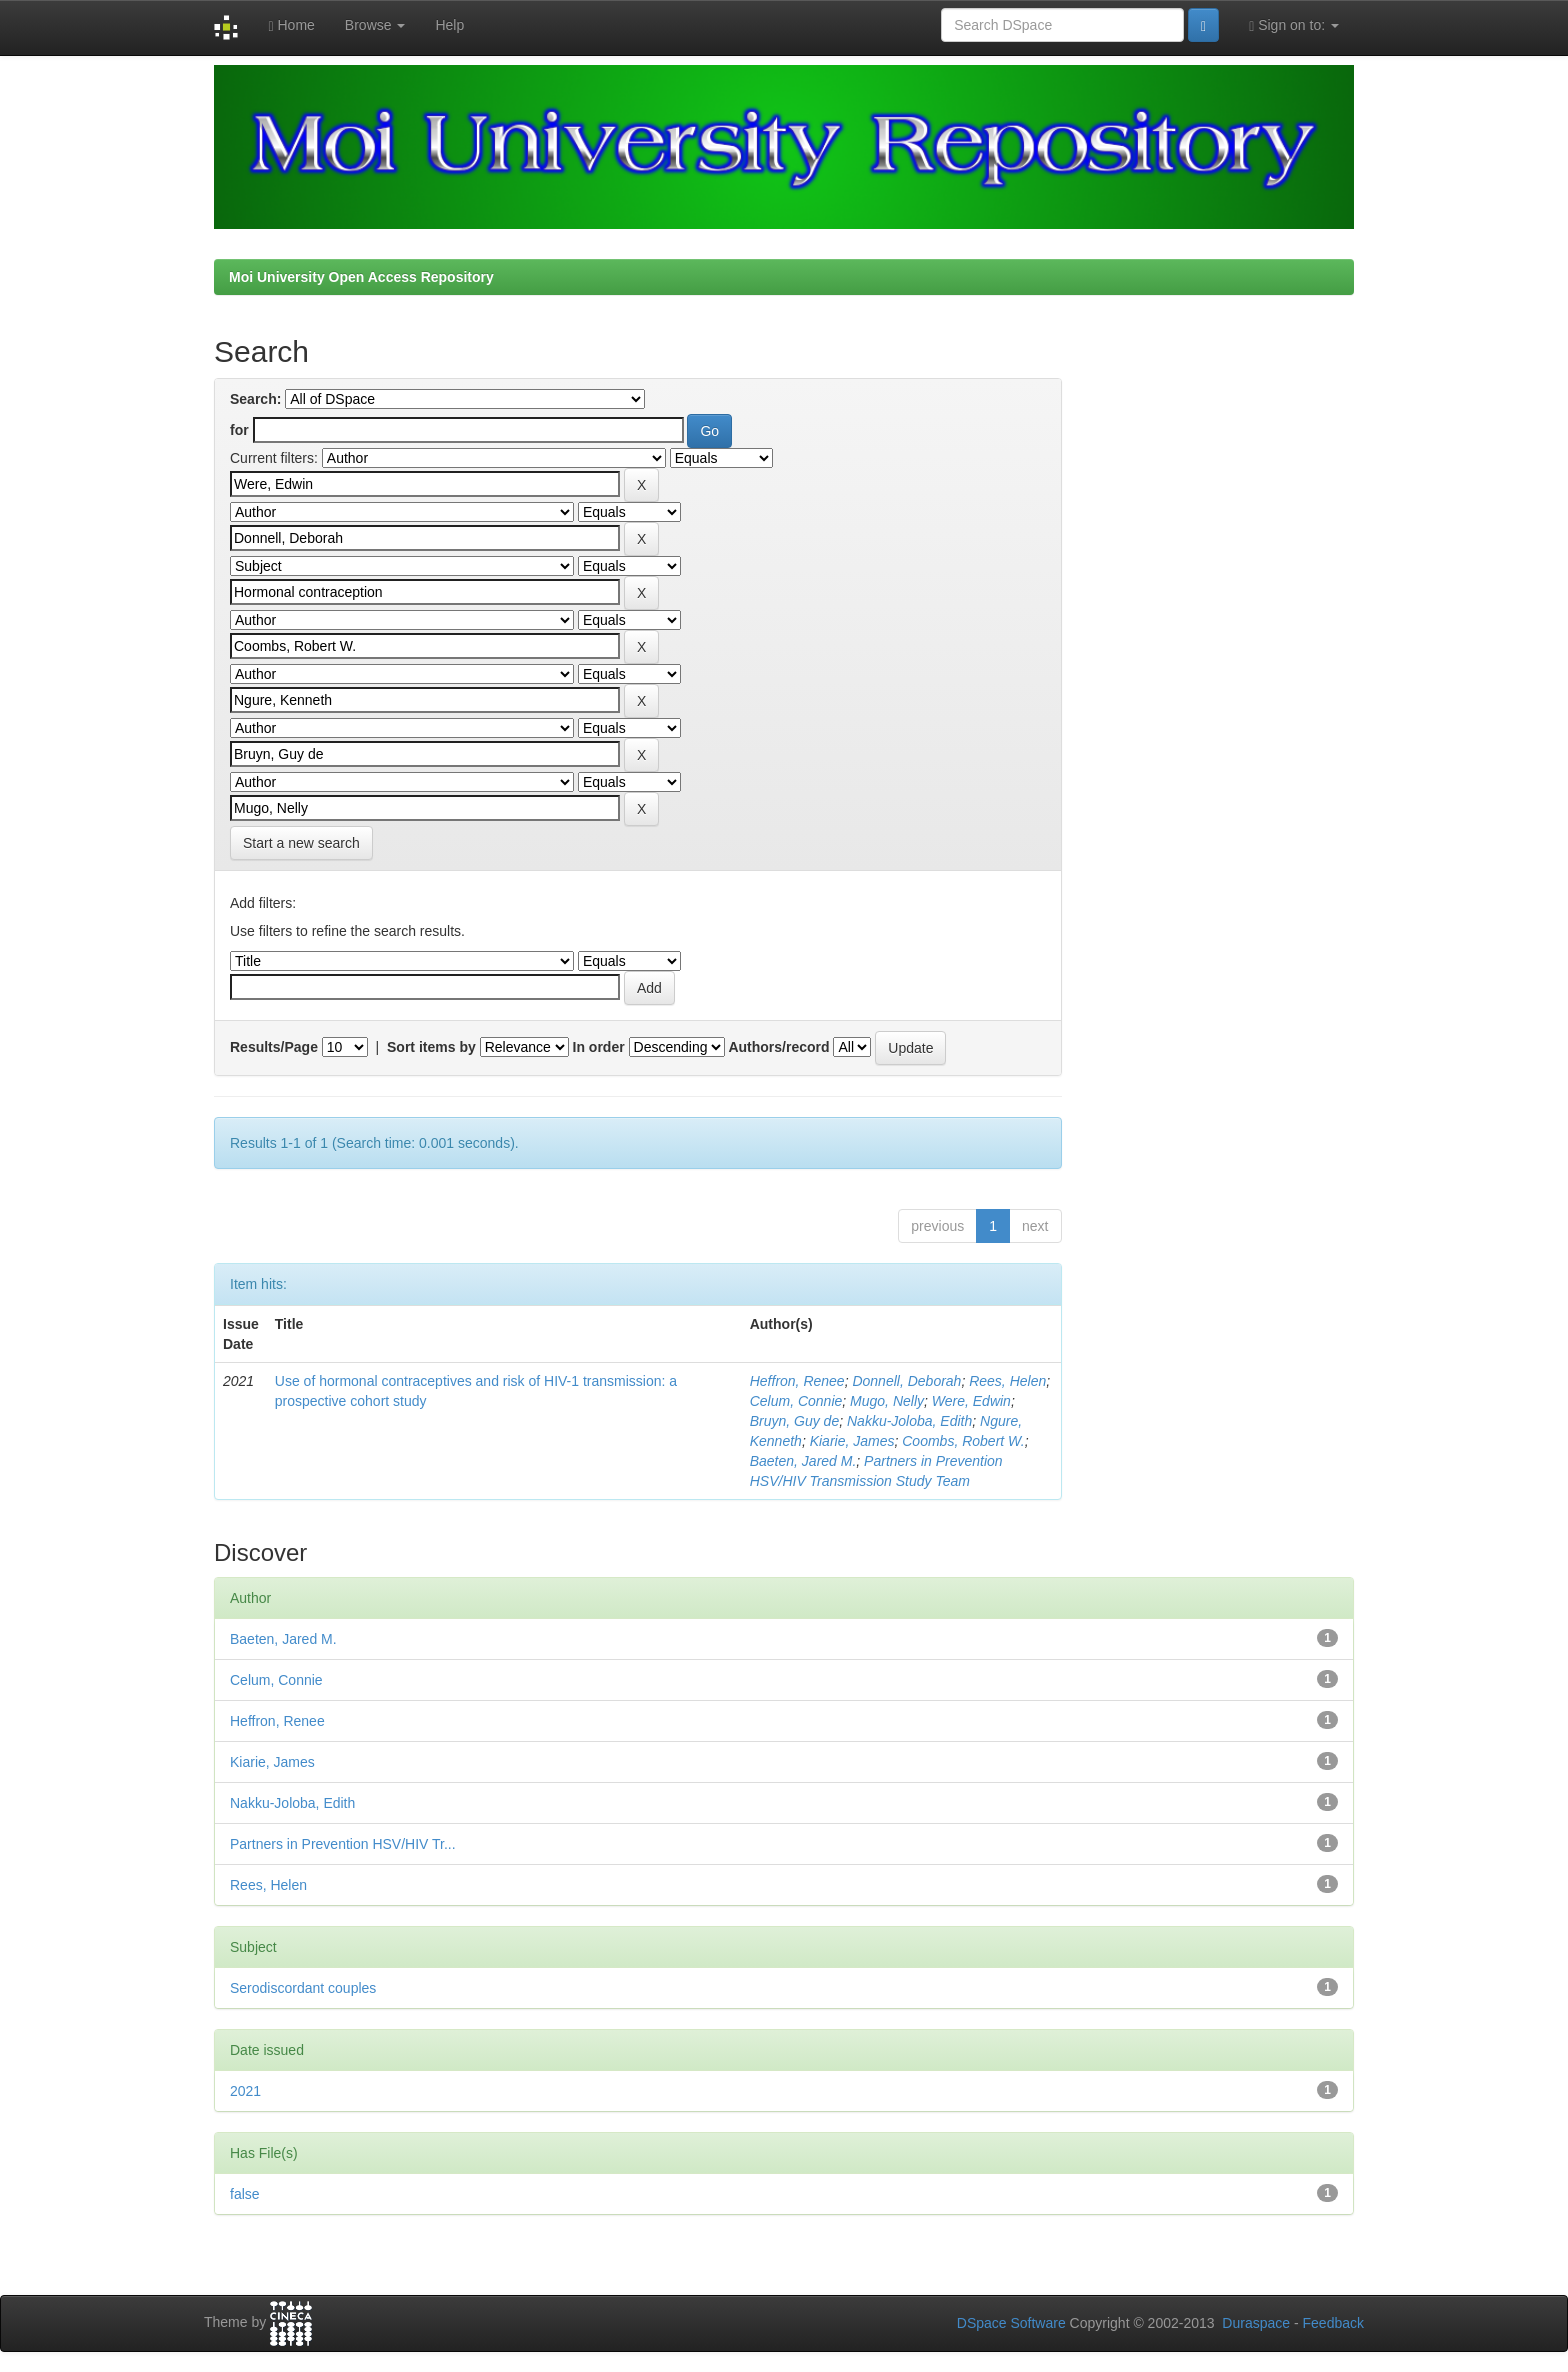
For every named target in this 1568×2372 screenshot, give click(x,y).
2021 (245, 2091)
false (245, 2194)
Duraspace (1256, 2323)
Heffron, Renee (797, 1381)
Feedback (1333, 2323)
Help (449, 25)
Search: (255, 399)
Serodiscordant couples (303, 1988)
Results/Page (274, 1047)
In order (599, 1047)
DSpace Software (1011, 2323)
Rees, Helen (1007, 1381)
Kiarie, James (852, 1441)
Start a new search (301, 843)
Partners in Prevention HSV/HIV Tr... (343, 1844)
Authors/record (778, 1047)
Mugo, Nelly (887, 1401)
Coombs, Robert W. (963, 1441)
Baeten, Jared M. (803, 1461)
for (239, 430)
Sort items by (431, 1047)
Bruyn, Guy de (795, 1421)
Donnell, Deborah (906, 1381)
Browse (375, 25)
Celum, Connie (796, 1401)
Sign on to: (1294, 25)
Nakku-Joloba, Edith (909, 1421)
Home (291, 25)
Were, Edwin (971, 1401)
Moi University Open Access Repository (361, 277)
